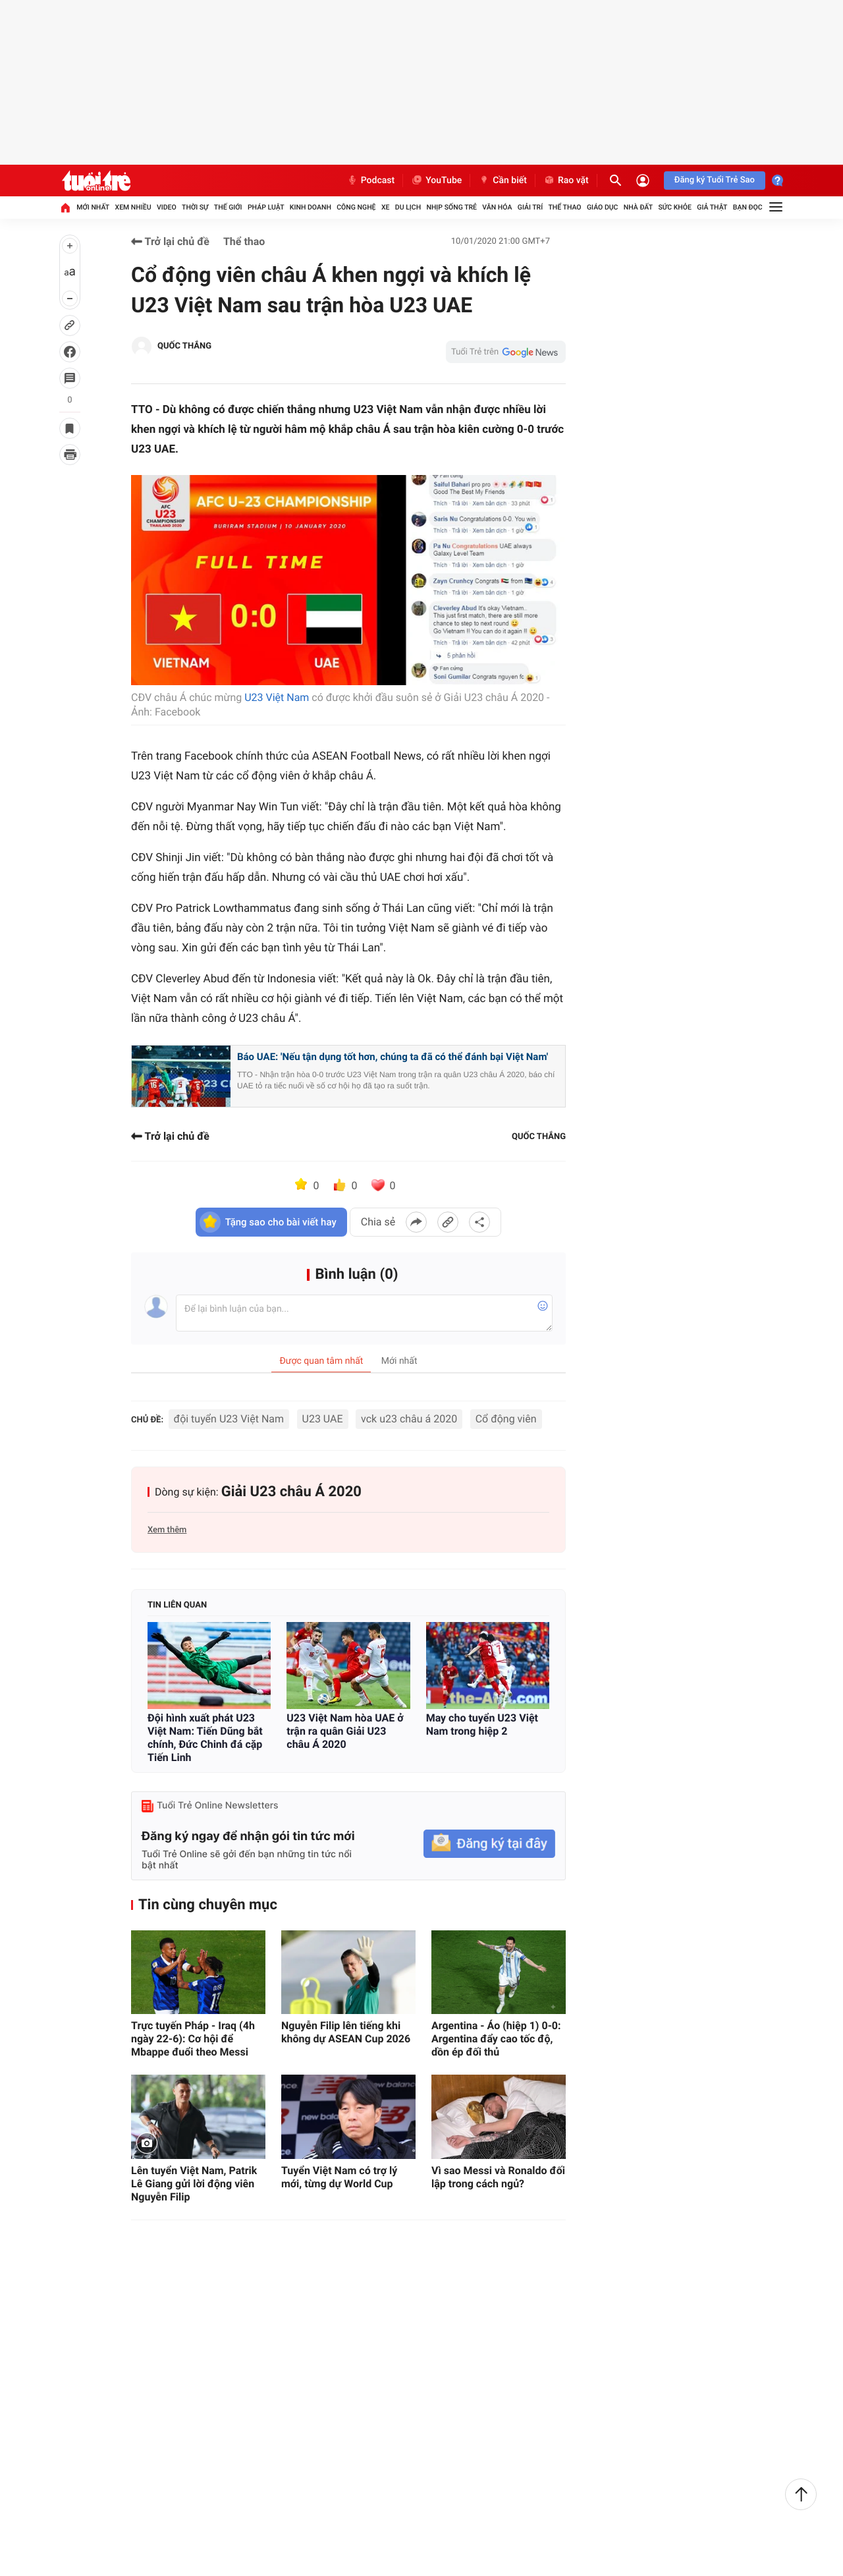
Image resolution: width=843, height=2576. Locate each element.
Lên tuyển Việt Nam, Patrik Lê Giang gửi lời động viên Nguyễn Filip (194, 2183)
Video (167, 207)
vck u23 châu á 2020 (409, 1419)
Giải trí (530, 207)
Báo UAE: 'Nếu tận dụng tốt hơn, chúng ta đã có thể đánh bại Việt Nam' (392, 1057)
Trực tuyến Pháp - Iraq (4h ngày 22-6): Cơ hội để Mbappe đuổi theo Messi (193, 2038)
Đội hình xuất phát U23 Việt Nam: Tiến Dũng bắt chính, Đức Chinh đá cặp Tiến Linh (205, 1738)
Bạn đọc (748, 207)
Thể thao (564, 207)
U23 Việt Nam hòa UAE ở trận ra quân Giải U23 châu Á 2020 (344, 1731)
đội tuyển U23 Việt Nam (229, 1419)
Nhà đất (638, 207)
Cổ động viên (506, 1419)
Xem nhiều (133, 207)
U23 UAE (322, 1419)
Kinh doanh (310, 207)
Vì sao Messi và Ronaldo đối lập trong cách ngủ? (498, 2177)
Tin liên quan (177, 1605)
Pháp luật (266, 207)
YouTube (436, 180)
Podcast (370, 180)
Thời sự (195, 207)
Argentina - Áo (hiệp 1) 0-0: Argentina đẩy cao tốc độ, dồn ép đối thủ (496, 2038)
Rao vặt (566, 180)
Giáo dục (602, 207)
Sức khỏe (674, 207)
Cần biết (502, 180)
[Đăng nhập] (643, 180)
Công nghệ (356, 207)
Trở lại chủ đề (170, 241)
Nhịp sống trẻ (451, 207)
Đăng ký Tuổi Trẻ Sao (714, 180)
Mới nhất (92, 207)
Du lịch (408, 207)
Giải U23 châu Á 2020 (291, 1492)
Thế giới (228, 207)
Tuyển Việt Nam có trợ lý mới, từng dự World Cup (339, 2177)
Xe (385, 207)
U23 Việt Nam (276, 697)
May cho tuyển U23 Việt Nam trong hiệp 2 (482, 1724)
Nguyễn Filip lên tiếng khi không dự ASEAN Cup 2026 (345, 2032)
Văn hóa (497, 207)
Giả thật (712, 207)
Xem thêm (167, 1530)
